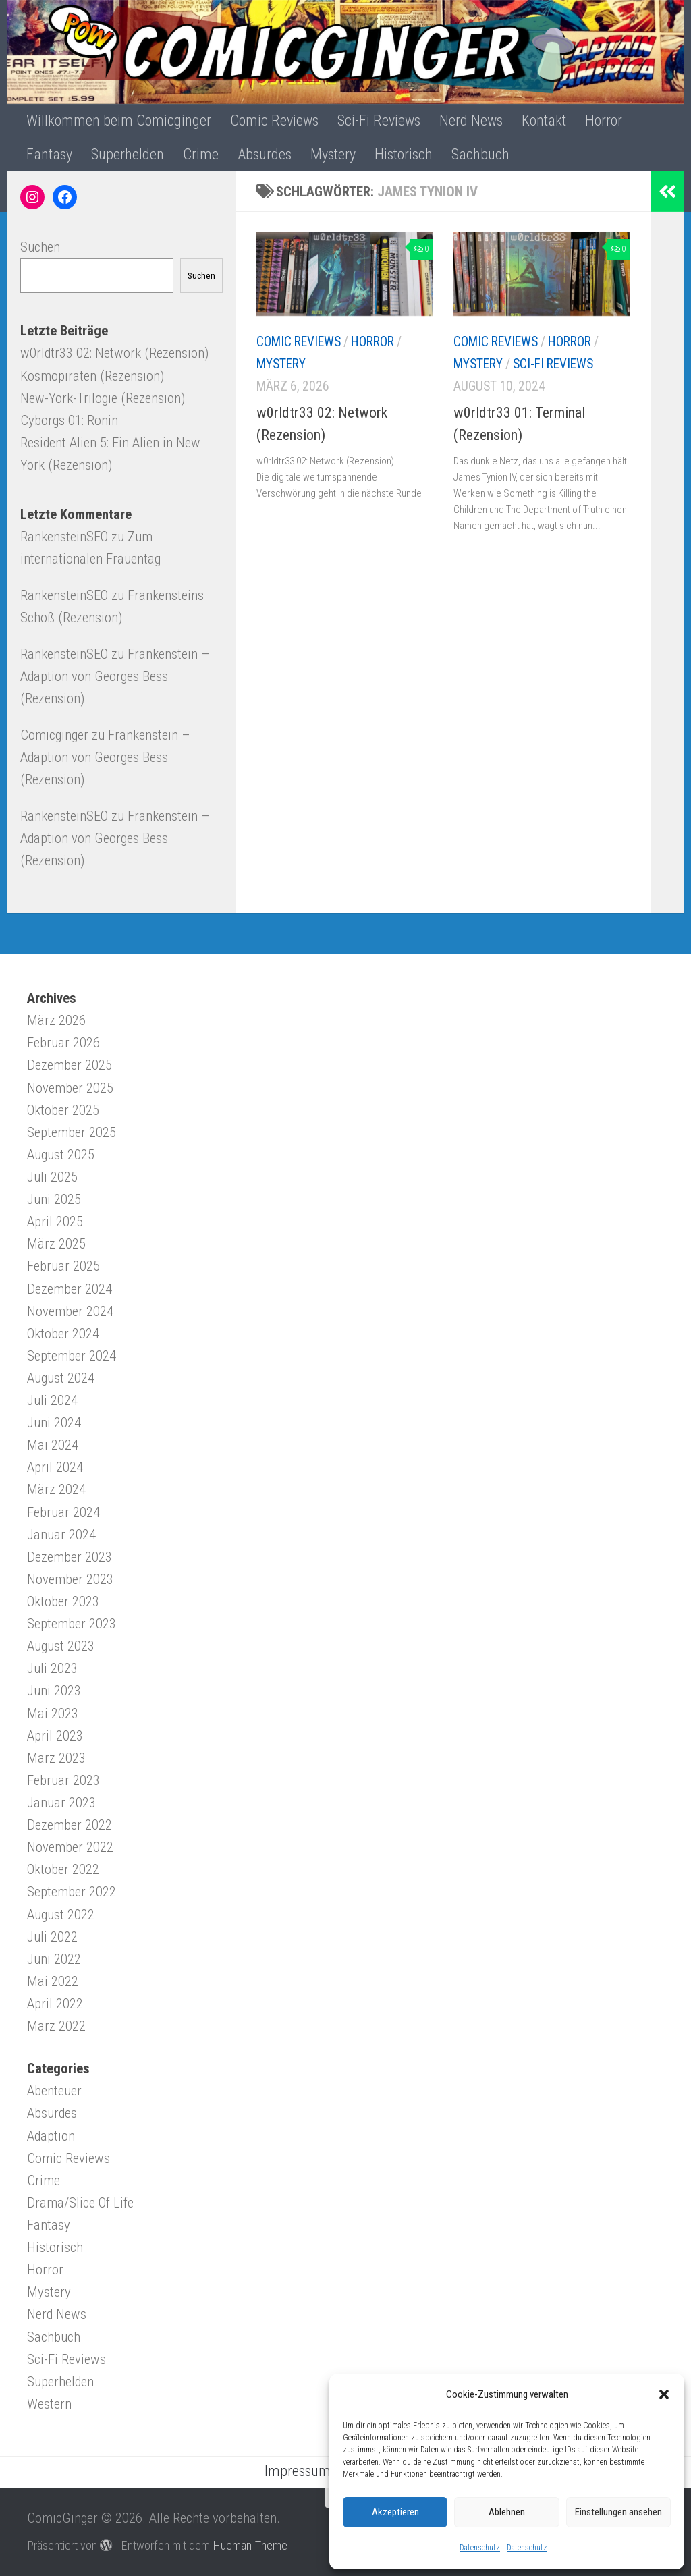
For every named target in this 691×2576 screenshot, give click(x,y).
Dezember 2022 (69, 1825)
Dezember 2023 (69, 1557)
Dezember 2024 (69, 1289)
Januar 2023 (61, 1802)
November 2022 (70, 1847)
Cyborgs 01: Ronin (69, 420)
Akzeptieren (395, 2512)
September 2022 (71, 1892)
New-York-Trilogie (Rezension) (102, 398)
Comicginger (54, 735)
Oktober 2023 (63, 1601)
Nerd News (471, 120)
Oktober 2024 (63, 1333)
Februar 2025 (63, 1266)
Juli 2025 (52, 1177)
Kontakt (544, 120)
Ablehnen (507, 2512)
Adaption (51, 2136)
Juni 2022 (54, 1959)
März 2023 (56, 1758)
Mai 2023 (52, 1713)
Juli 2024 (52, 1400)
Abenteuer (54, 2091)
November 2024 (70, 1311)
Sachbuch (480, 154)
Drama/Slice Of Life (80, 2203)
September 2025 (71, 1132)
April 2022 (55, 2004)
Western (49, 2404)
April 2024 (55, 1467)
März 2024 (56, 1489)
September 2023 (71, 1624)
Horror (603, 120)
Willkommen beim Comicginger (118, 120)
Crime (201, 154)
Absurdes (265, 154)
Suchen (40, 247)
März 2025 (56, 1244)
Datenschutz (480, 2547)
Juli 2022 (52, 1937)
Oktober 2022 (63, 1869)
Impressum (298, 2471)
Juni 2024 (54, 1423)
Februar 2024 (63, 1512)
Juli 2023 (52, 1668)
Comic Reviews (274, 120)
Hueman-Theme (250, 2545)
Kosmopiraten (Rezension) (92, 376)
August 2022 (60, 1915)
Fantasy (49, 154)
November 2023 (70, 1579)
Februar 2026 (63, 1043)
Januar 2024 (61, 1535)
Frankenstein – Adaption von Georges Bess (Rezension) (115, 676)
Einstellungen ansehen (618, 2512)
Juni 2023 (54, 1690)
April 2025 (55, 1221)
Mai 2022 (52, 1981)
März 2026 (56, 1020)
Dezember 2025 (69, 1065)
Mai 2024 (52, 1445)
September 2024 (71, 1356)
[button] (664, 2394)
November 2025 (70, 1088)
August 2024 (60, 1378)
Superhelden (127, 154)
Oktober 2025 (63, 1110)
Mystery (333, 154)
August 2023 (60, 1646)
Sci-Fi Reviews (378, 120)
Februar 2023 (63, 1780)
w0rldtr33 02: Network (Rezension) (114, 353)
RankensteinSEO (64, 536)
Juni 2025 (54, 1199)
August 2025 (60, 1155)
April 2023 (55, 1736)
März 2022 (56, 2026)
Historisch (404, 154)
